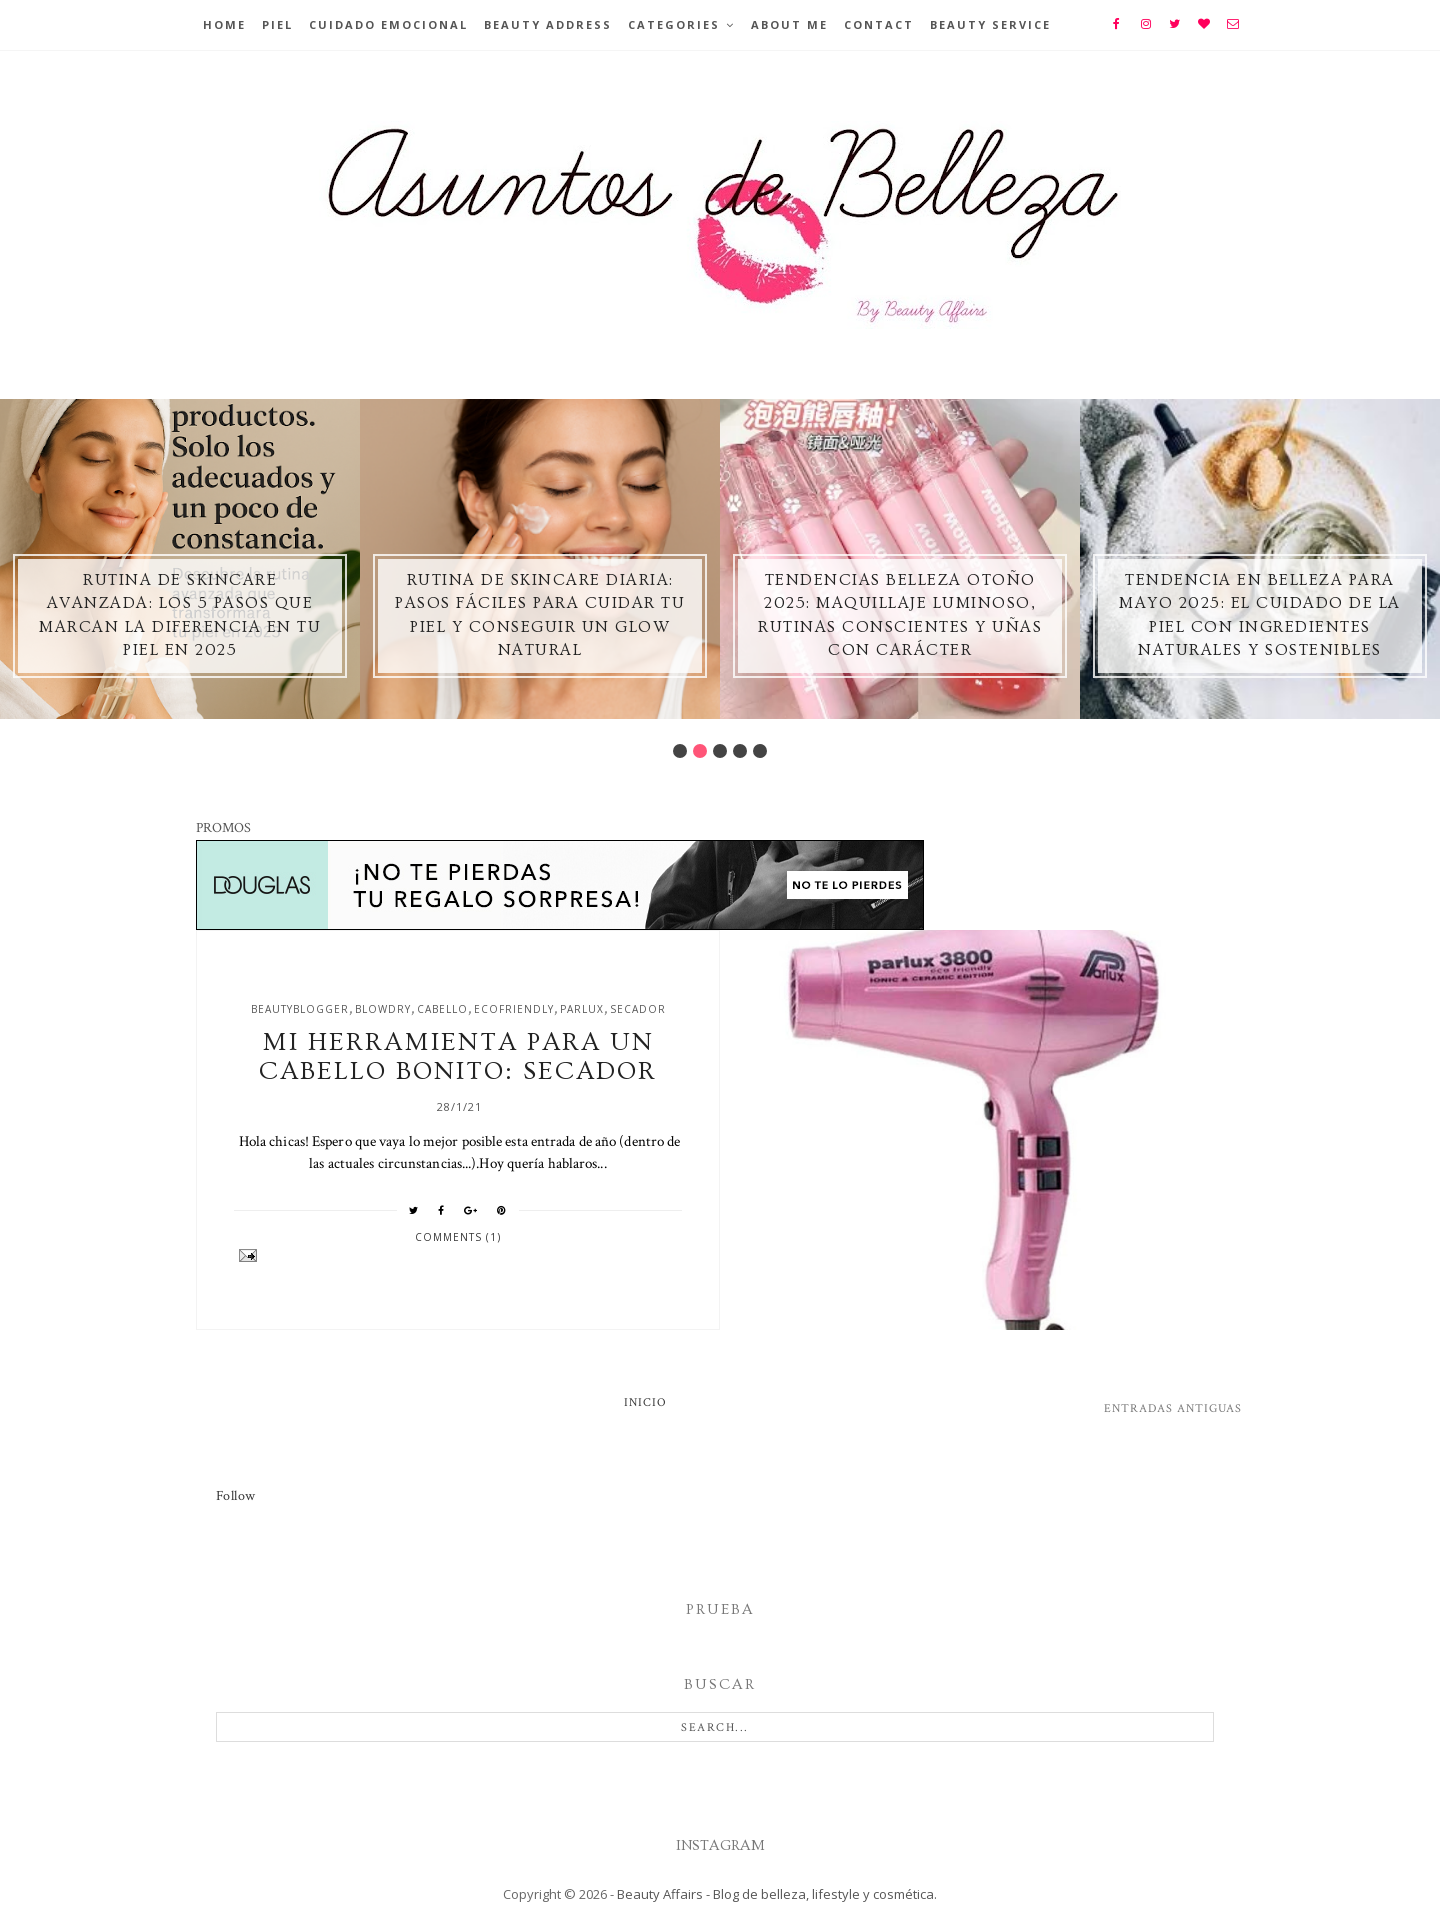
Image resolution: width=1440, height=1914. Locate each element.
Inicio (645, 1402)
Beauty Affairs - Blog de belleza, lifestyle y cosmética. (777, 1894)
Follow (235, 1496)
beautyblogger (300, 1009)
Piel (277, 24)
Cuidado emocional (388, 24)
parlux (582, 1009)
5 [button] (760, 751)
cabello (442, 1009)
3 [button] (720, 751)
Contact (879, 24)
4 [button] (740, 751)
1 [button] (680, 751)
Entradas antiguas (1173, 1408)
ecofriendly (514, 1009)
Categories (674, 24)
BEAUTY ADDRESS (548, 24)
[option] (180, 559)
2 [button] (700, 751)
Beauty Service (990, 24)
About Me (789, 24)
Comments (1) (458, 1237)
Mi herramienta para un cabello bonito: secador (458, 1057)
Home (224, 24)
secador (638, 1009)
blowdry (383, 1009)
